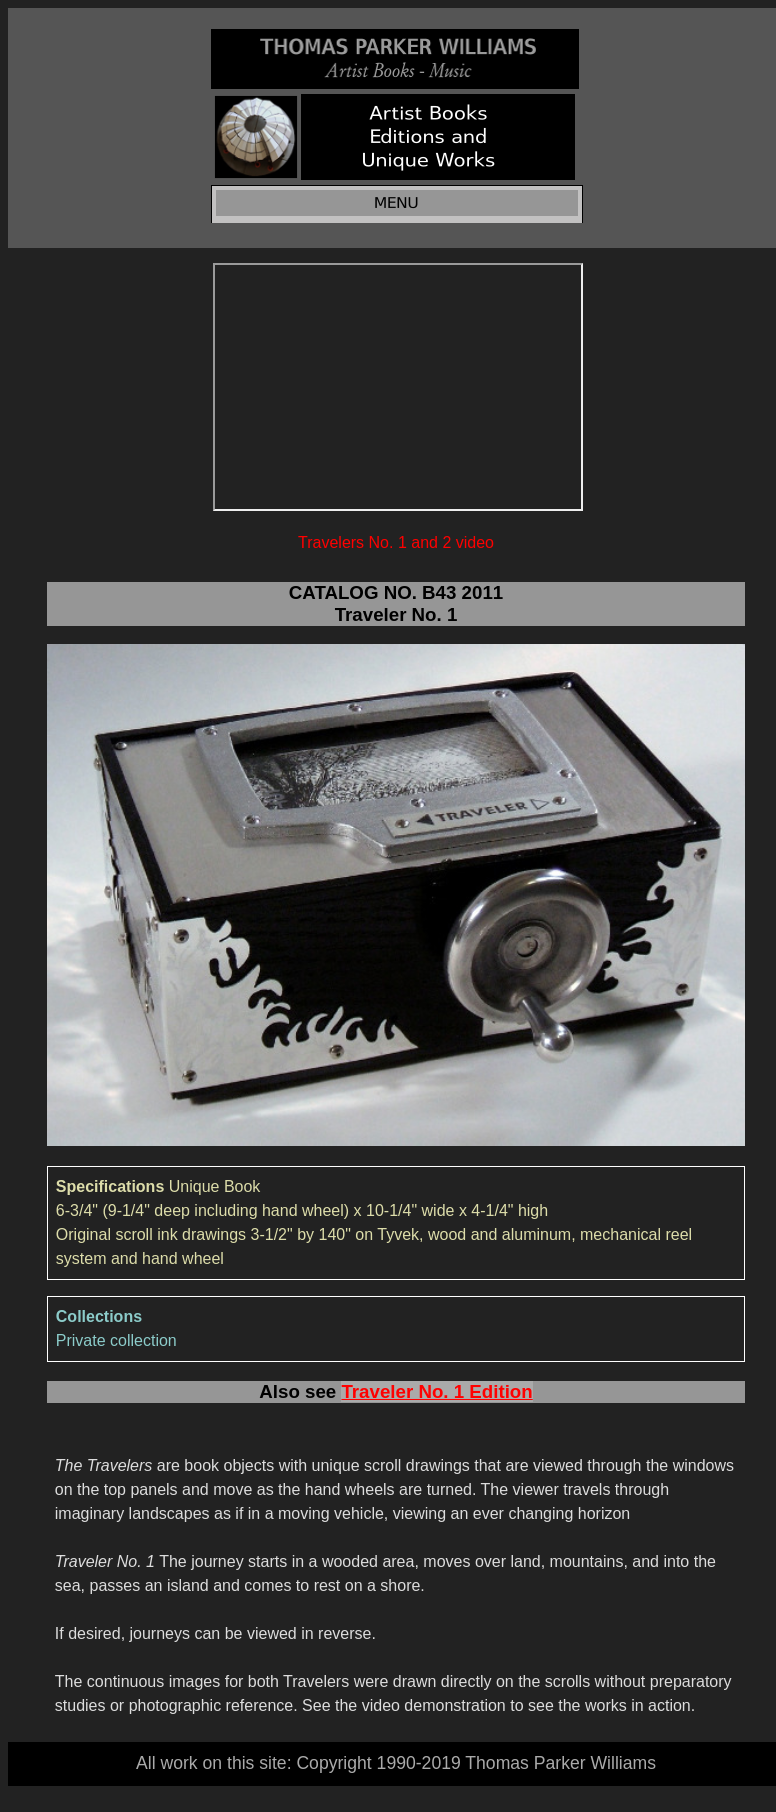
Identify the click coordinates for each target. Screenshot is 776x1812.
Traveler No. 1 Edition (436, 1391)
